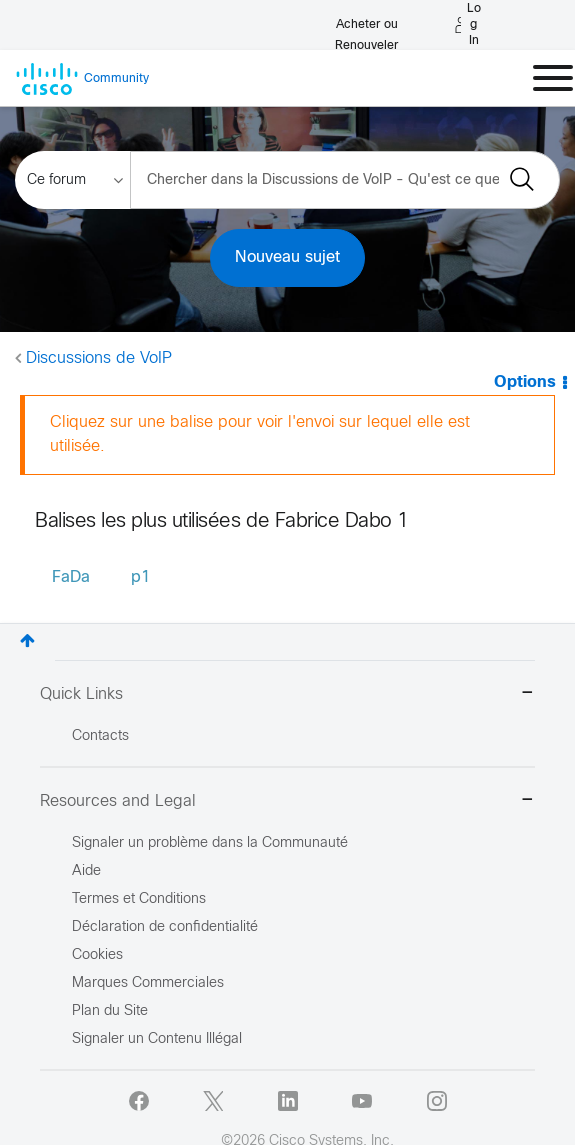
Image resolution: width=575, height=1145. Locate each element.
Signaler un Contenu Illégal (157, 1039)
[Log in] (468, 25)
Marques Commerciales (148, 983)
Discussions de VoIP (99, 358)
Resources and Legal (287, 801)
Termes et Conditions (139, 899)
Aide (86, 871)
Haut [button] (27, 640)
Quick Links (287, 694)
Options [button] (525, 382)
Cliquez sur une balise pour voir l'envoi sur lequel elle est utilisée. (260, 434)
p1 (141, 577)
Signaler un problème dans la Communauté (210, 843)
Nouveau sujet (287, 257)
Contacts (100, 736)
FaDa (71, 577)
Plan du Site (110, 1011)
